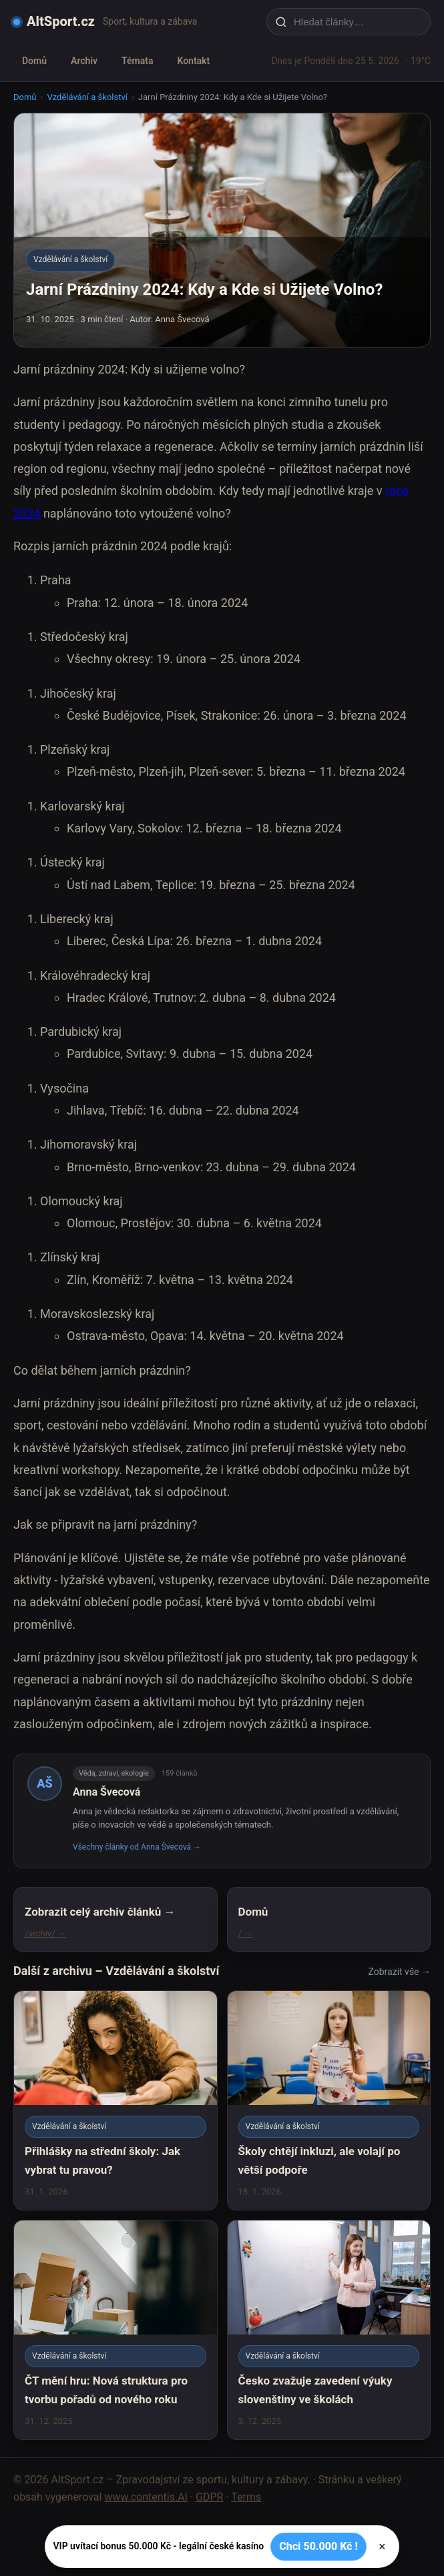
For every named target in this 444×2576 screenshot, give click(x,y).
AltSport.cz (61, 21)
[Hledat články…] (357, 21)
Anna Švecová (106, 1792)
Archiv (84, 60)
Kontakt (193, 60)
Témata (137, 60)
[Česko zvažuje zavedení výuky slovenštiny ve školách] (329, 2329)
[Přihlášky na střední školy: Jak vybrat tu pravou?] (115, 2100)
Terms (246, 2497)
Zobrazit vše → (400, 1971)
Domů (34, 60)
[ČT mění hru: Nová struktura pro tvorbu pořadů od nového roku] (115, 2329)
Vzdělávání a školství (87, 97)
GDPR (209, 2497)
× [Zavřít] (382, 2546)
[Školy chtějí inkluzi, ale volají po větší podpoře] (329, 2100)
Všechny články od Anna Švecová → (137, 1847)
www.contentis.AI (146, 2497)
